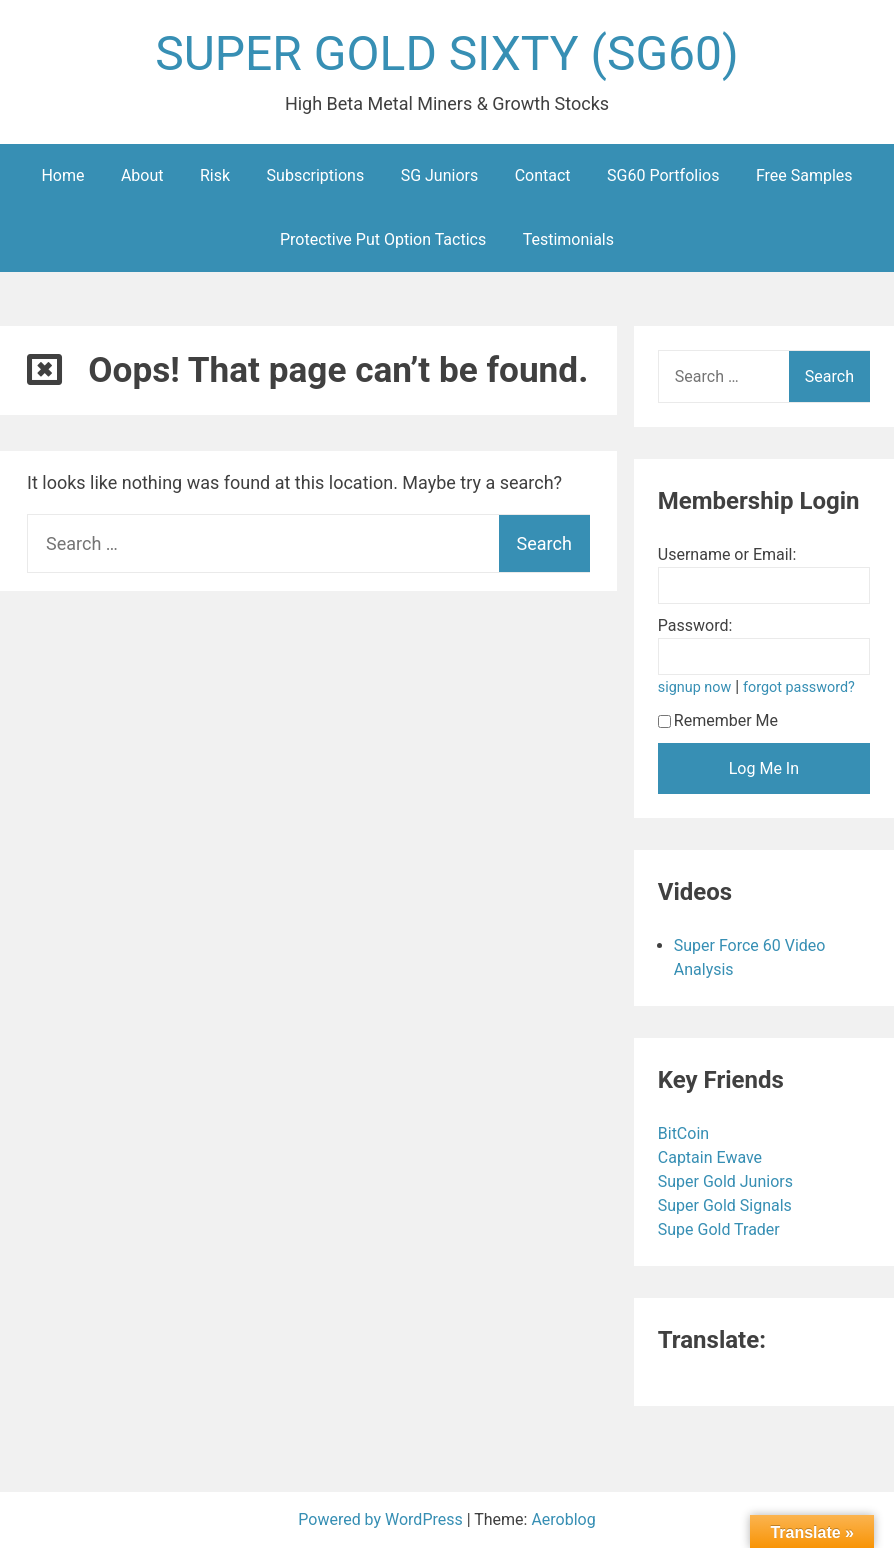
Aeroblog (564, 1519)
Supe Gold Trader (721, 1229)
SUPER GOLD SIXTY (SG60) (447, 53)
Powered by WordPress (382, 1519)
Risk (215, 175)
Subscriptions (316, 175)
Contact (543, 175)
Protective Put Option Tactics (383, 239)
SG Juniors (440, 175)
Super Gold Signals (727, 1205)
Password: (695, 625)
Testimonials (568, 239)
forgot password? (799, 687)
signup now (695, 687)
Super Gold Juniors (727, 1181)
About (142, 175)
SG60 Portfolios (663, 175)
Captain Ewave (712, 1157)
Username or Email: (727, 554)
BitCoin (685, 1133)
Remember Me (718, 720)
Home (62, 175)
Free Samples (804, 175)
